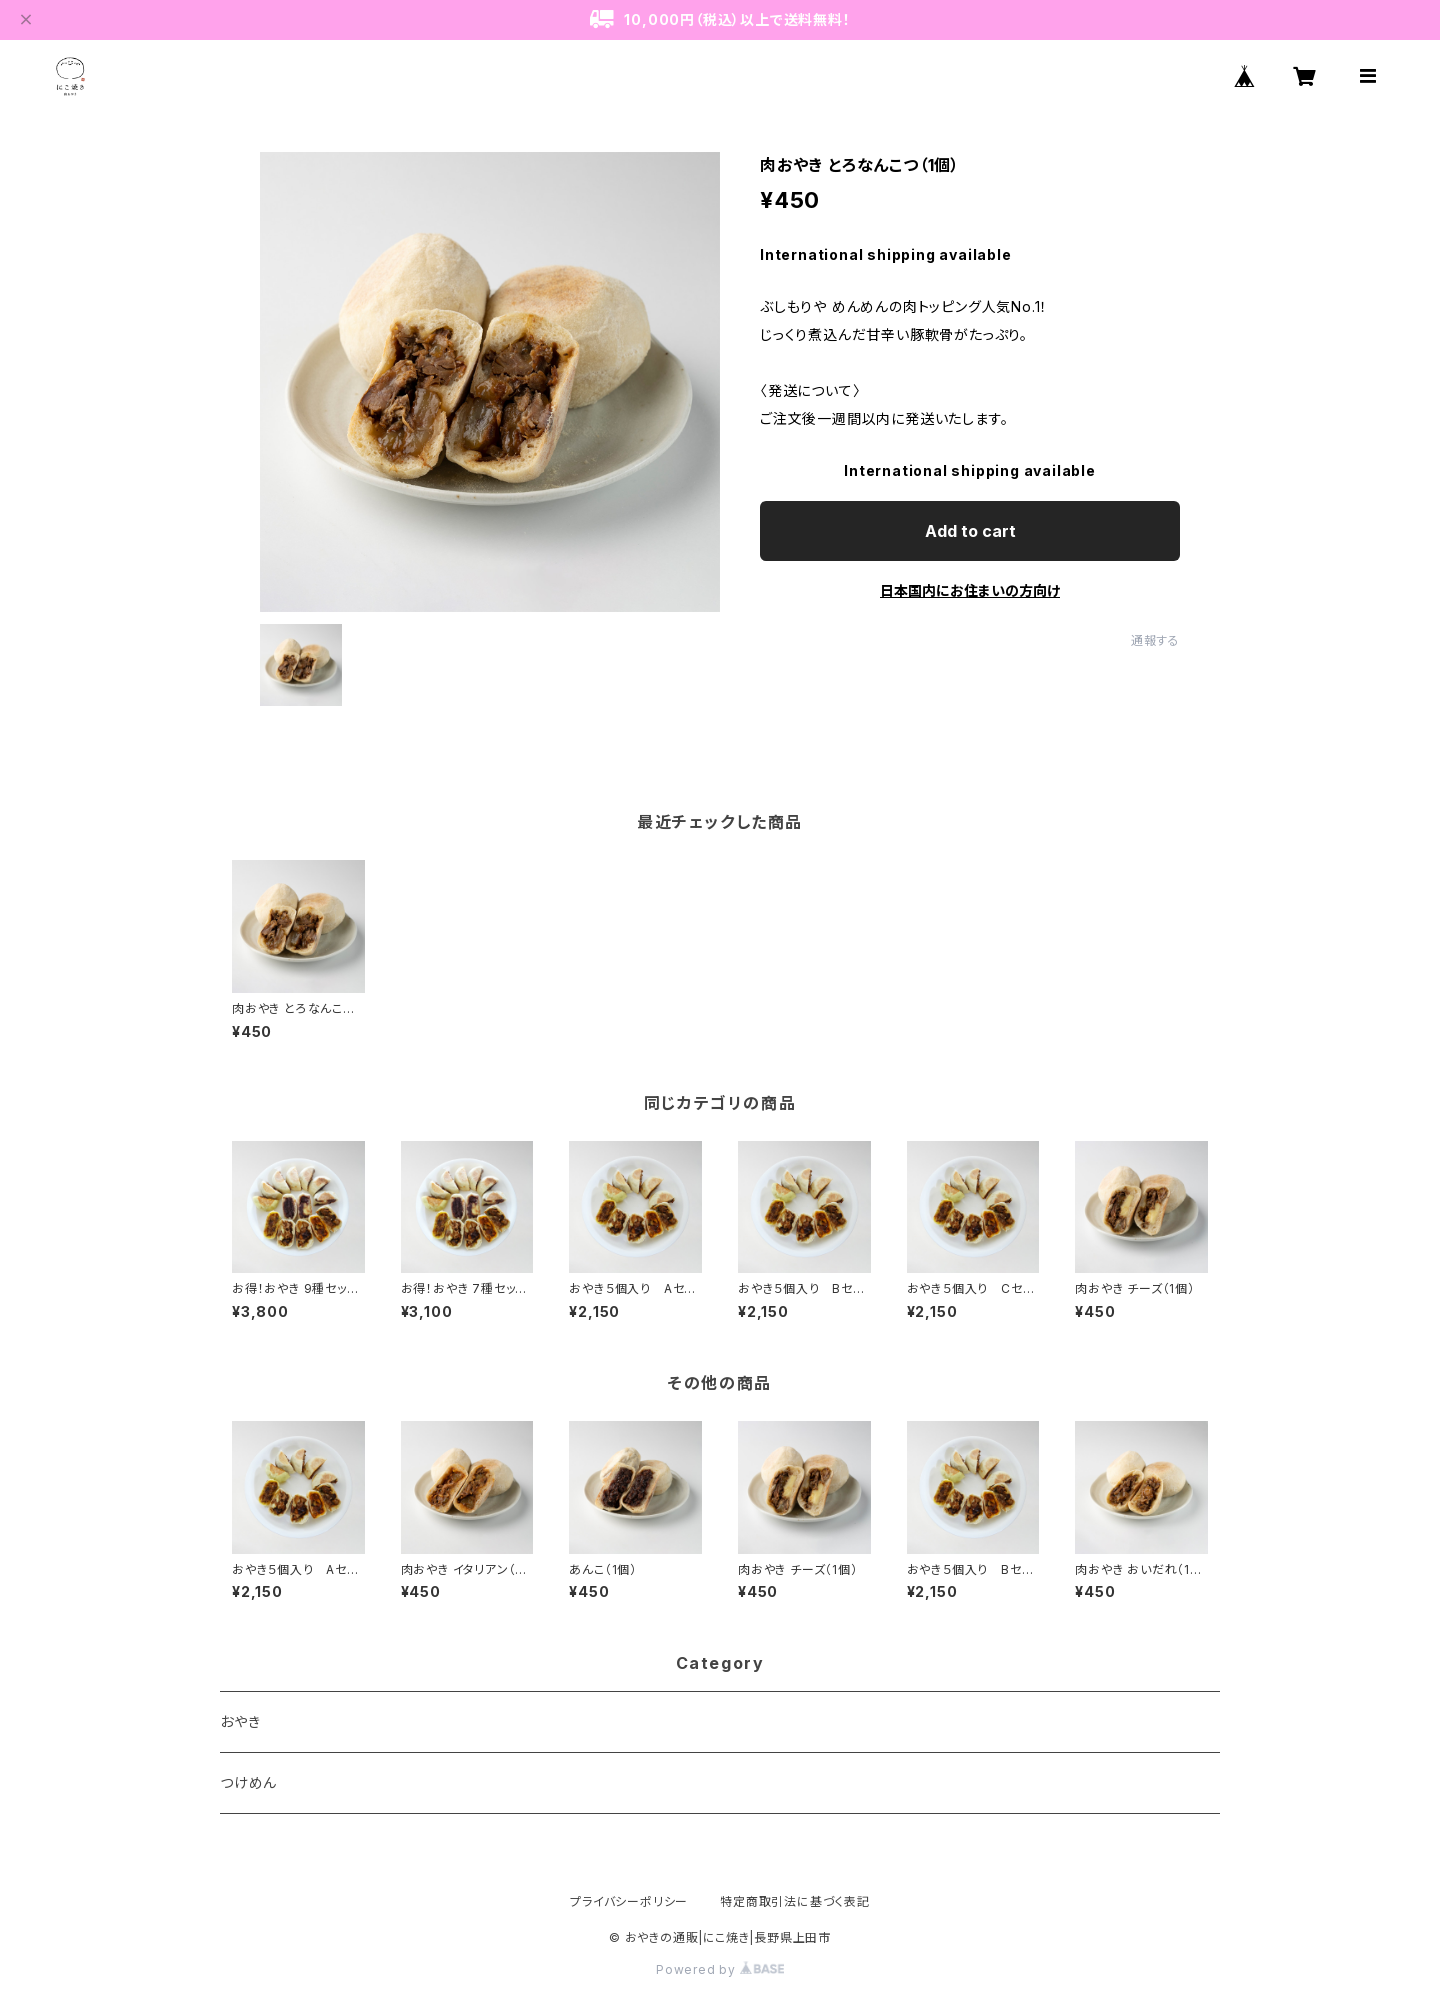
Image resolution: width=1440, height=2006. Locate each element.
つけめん (248, 1782)
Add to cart (970, 531)
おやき (240, 1721)
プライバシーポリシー (629, 1901)
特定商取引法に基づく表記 (795, 1901)
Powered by (720, 1969)
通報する (1155, 640)
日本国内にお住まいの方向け (970, 590)
